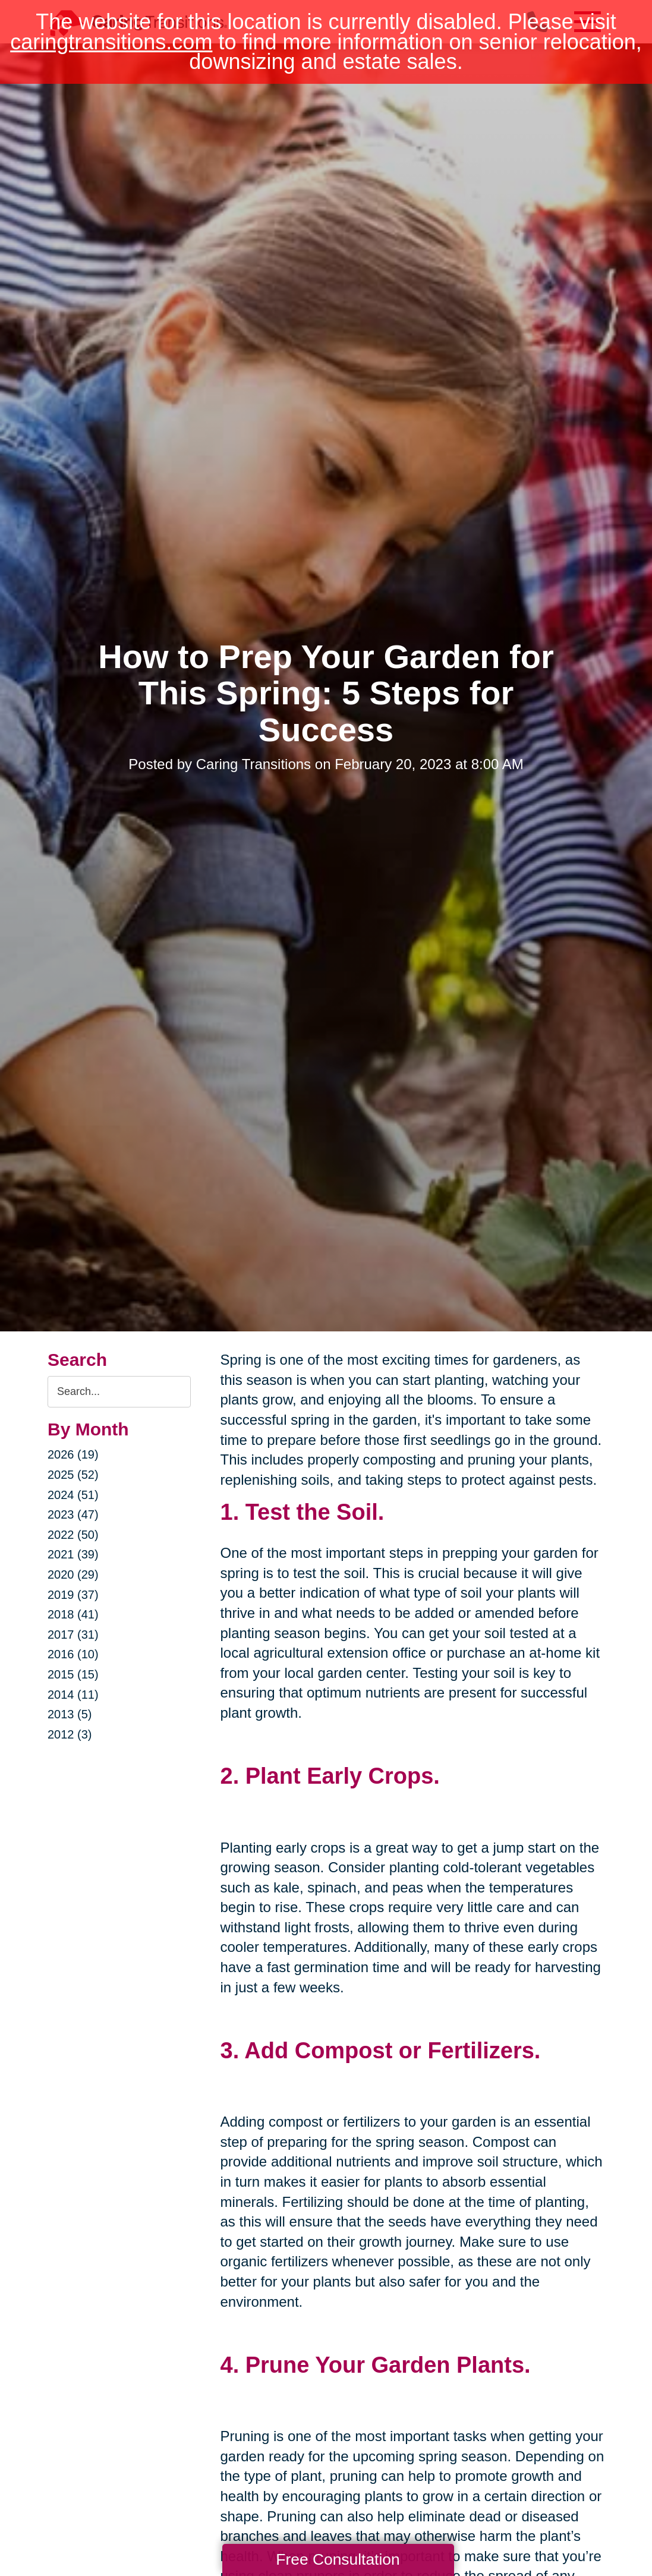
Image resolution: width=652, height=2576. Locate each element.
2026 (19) (73, 1454)
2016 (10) (73, 1654)
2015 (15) (73, 1674)
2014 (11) (73, 1694)
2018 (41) (73, 1614)
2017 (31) (73, 1634)
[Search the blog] (119, 1391)
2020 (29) (73, 1574)
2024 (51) (73, 1494)
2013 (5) (70, 1714)
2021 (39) (73, 1554)
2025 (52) (73, 1474)
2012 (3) (70, 1734)
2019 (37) (73, 1594)
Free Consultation (337, 2559)
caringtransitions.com (111, 42)
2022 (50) (73, 1534)
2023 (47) (73, 1514)
